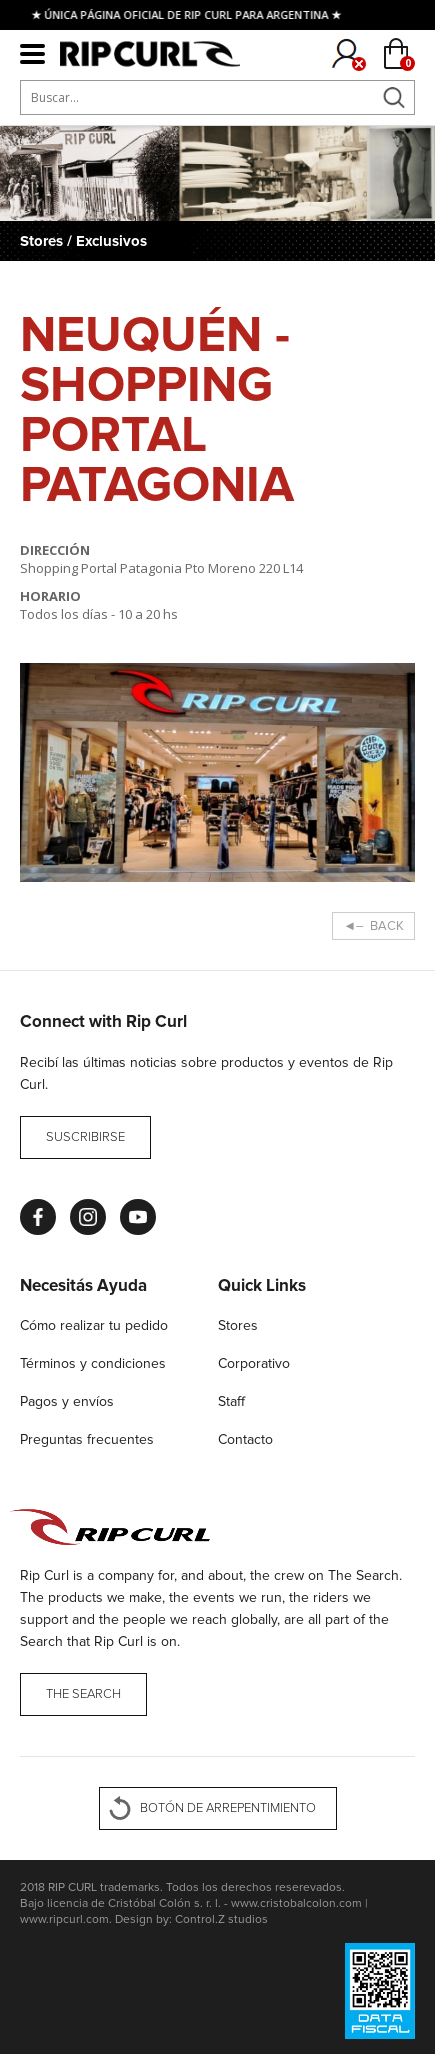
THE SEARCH (83, 1694)
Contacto (245, 1439)
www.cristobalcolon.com (296, 1903)
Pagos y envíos (67, 1401)
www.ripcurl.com (64, 1919)
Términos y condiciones (93, 1363)
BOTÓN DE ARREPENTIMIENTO (228, 1808)
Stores (238, 1325)
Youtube (138, 1217)
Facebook (38, 1217)
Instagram (88, 1217)
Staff (231, 1401)
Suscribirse (85, 1137)
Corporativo (254, 1363)
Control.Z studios (221, 1919)
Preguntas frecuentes (87, 1439)
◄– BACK (373, 926)
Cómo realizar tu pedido (94, 1325)
